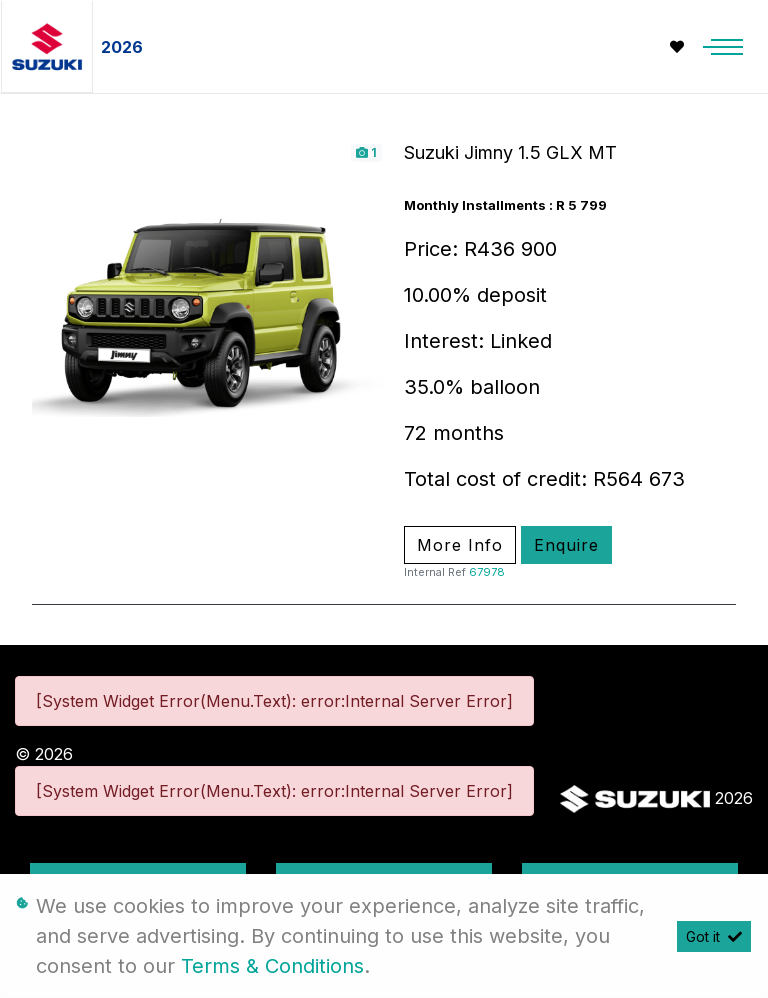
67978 (487, 572)
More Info (460, 545)
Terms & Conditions (272, 966)
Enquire (566, 545)
